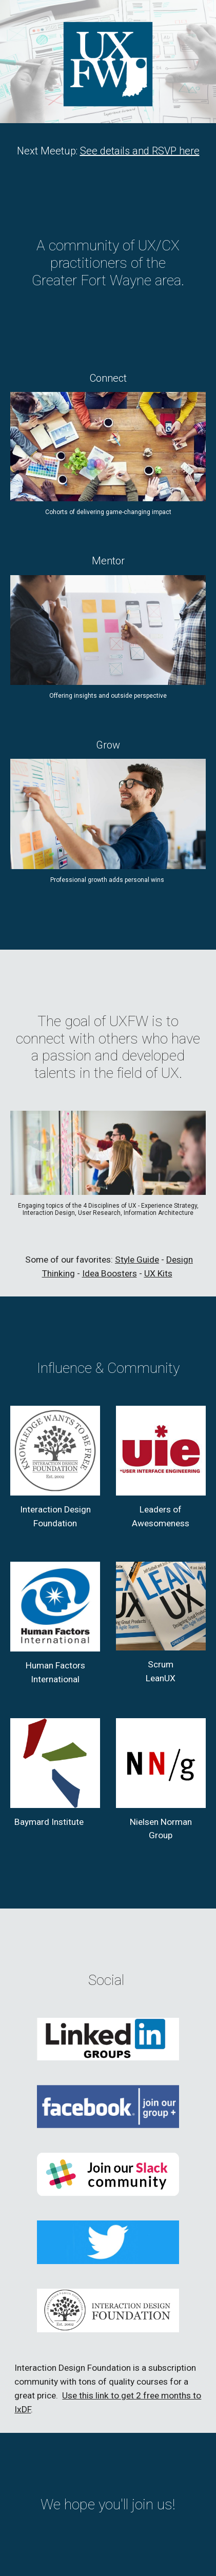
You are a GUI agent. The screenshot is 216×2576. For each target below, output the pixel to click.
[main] (107, 151)
